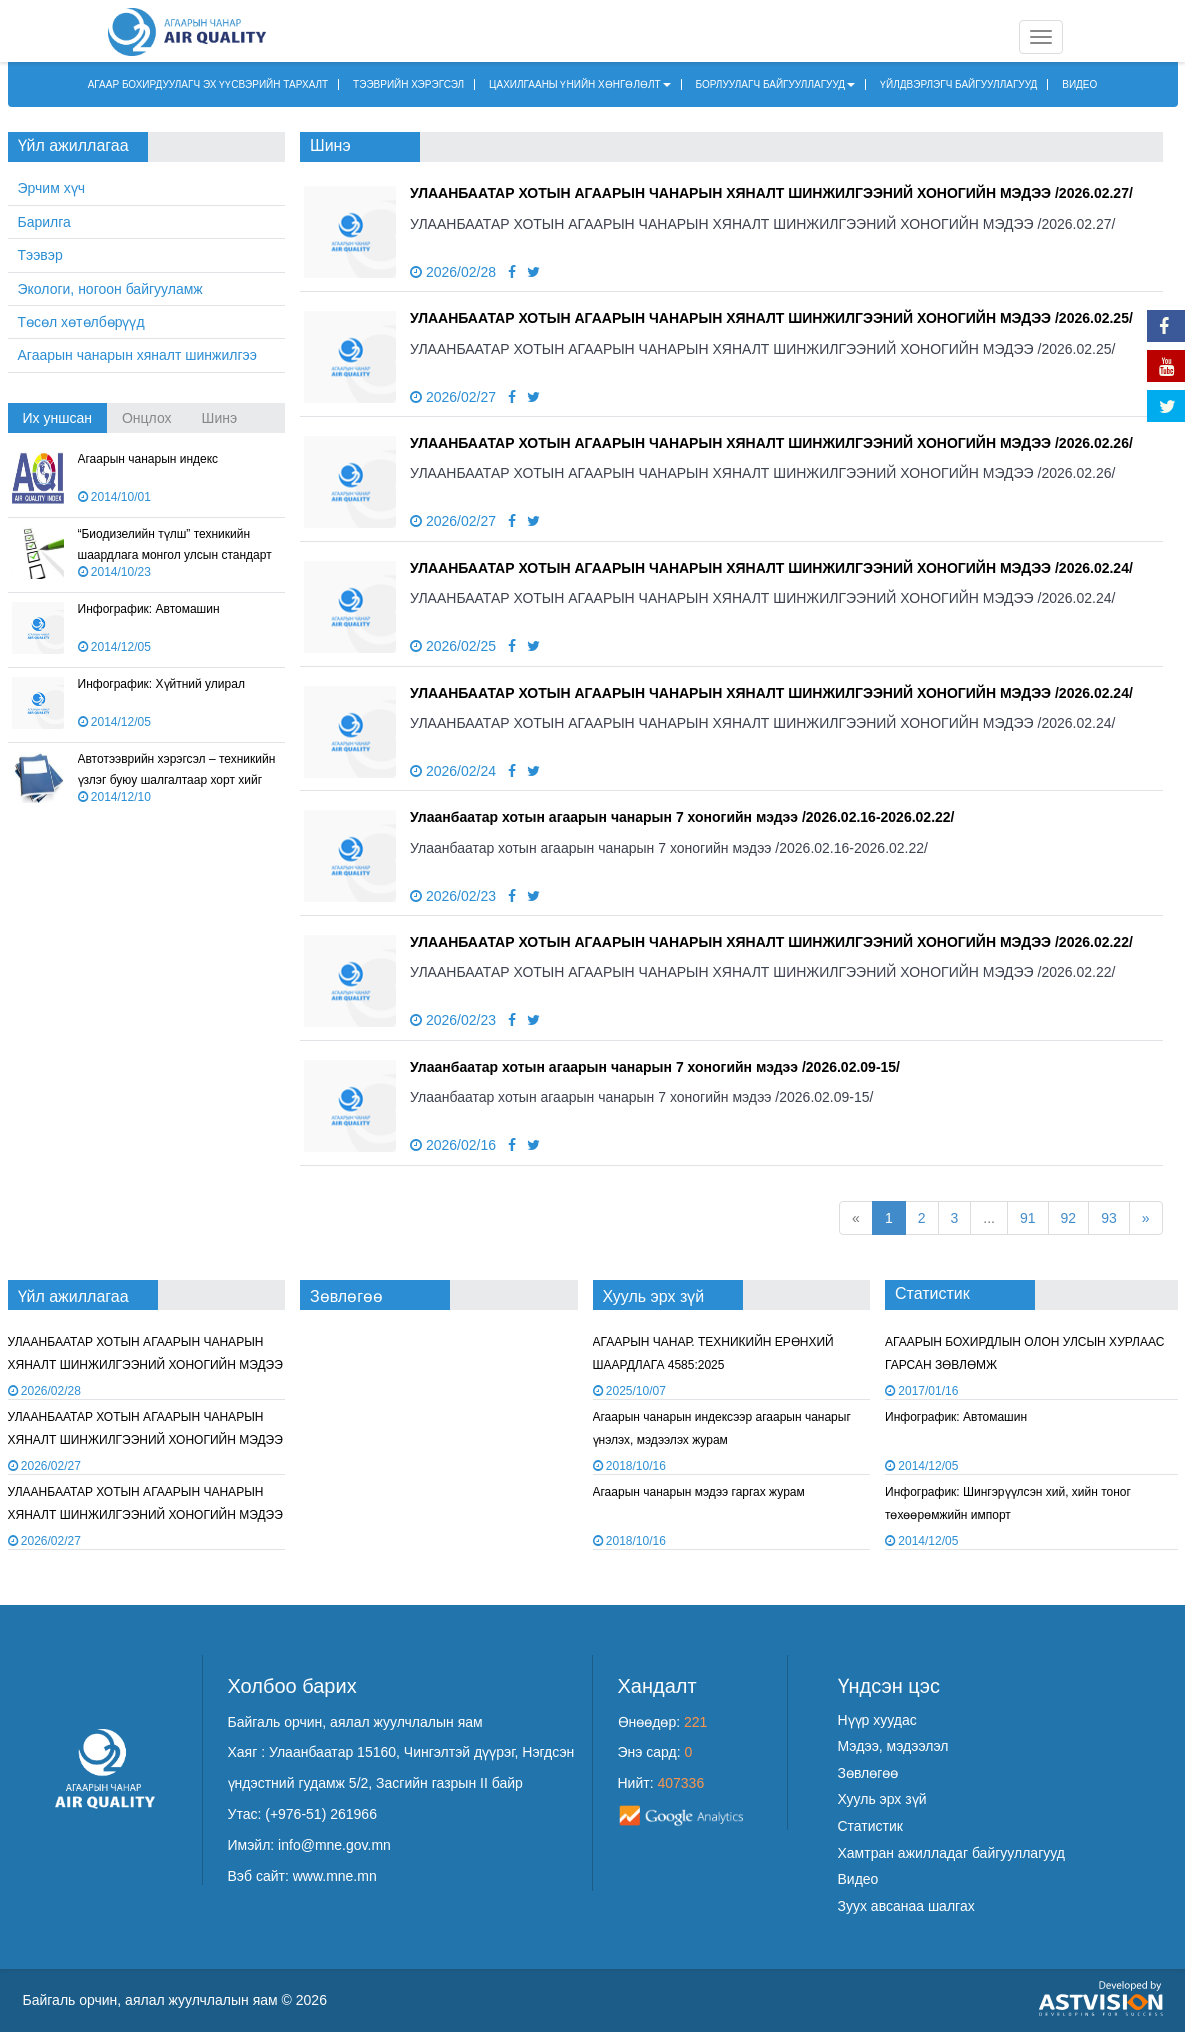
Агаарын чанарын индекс (148, 459)
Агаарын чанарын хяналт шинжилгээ (137, 355)
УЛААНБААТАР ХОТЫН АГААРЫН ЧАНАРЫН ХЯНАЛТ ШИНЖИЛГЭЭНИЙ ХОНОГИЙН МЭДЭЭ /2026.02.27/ (771, 193)
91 (1028, 1218)
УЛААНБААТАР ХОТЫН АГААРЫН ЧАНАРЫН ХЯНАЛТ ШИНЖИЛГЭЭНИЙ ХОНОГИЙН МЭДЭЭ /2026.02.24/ (771, 568)
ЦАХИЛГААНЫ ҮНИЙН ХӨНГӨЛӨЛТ (580, 84)
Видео (858, 1879)
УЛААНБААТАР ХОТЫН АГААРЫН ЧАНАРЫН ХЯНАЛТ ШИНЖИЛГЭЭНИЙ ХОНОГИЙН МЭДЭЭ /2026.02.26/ (771, 443)
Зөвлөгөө (868, 1773)
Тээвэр (40, 255)
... (989, 1218)
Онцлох (147, 418)
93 (1109, 1218)
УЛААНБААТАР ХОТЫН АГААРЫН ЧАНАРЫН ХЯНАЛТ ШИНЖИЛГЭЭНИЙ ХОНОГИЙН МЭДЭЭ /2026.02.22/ (771, 942)
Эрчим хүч (51, 188)
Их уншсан (57, 418)
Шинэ (220, 418)
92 (1069, 1218)
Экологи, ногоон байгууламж (110, 289)
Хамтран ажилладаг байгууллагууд (951, 1853)
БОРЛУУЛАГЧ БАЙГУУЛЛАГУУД (776, 84)
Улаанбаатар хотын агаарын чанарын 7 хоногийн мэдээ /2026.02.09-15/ (655, 1067)
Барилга (44, 222)
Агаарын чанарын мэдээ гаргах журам (699, 1492)
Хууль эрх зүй (882, 1799)
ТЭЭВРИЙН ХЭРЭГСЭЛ (408, 84)
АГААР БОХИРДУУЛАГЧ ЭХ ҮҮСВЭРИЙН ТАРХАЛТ (208, 84)
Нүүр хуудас (877, 1720)
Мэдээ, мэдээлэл (893, 1746)
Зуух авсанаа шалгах (906, 1906)
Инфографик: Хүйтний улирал (161, 684)
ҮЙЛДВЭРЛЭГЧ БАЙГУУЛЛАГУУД (958, 84)
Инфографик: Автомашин (149, 609)
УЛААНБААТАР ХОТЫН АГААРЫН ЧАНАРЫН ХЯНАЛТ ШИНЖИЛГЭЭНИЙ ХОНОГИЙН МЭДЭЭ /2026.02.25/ (771, 318)
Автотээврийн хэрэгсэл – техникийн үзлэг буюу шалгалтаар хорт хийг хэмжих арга (177, 780)
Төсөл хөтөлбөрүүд (81, 322)
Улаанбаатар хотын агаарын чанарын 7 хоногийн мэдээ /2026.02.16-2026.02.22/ (682, 817)
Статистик (870, 1826)
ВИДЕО (1079, 84)
